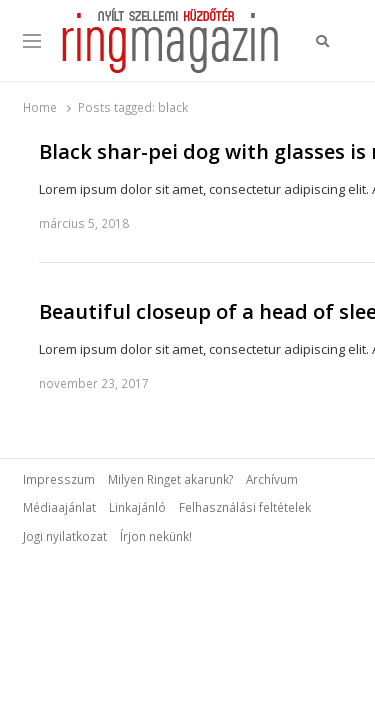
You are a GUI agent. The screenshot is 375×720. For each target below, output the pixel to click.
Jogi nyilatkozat (65, 536)
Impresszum (59, 479)
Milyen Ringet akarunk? (170, 479)
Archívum (272, 479)
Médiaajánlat (59, 507)
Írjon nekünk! (156, 536)
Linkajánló (137, 507)
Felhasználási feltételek (245, 507)
